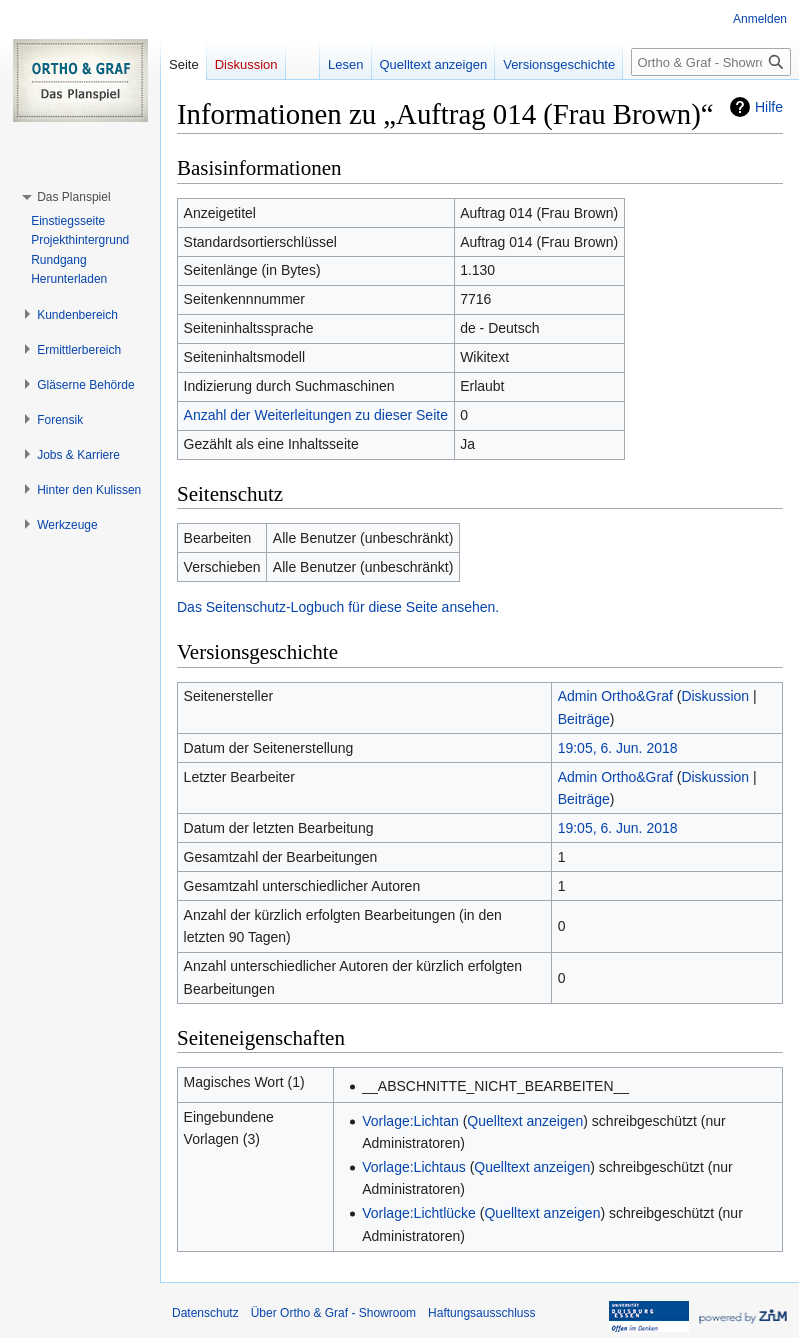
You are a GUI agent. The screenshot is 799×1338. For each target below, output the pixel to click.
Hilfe (769, 107)
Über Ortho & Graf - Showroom (333, 1313)
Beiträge (584, 719)
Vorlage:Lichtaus (414, 1167)
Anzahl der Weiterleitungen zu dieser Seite (316, 415)
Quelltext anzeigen (525, 1121)
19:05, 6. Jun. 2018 (618, 748)
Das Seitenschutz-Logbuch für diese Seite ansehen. (338, 607)
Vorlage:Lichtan (410, 1121)
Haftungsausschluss (481, 1313)
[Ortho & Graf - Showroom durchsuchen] (711, 62)
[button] (73, 197)
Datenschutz (205, 1313)
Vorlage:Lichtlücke (419, 1213)
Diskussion (715, 696)
